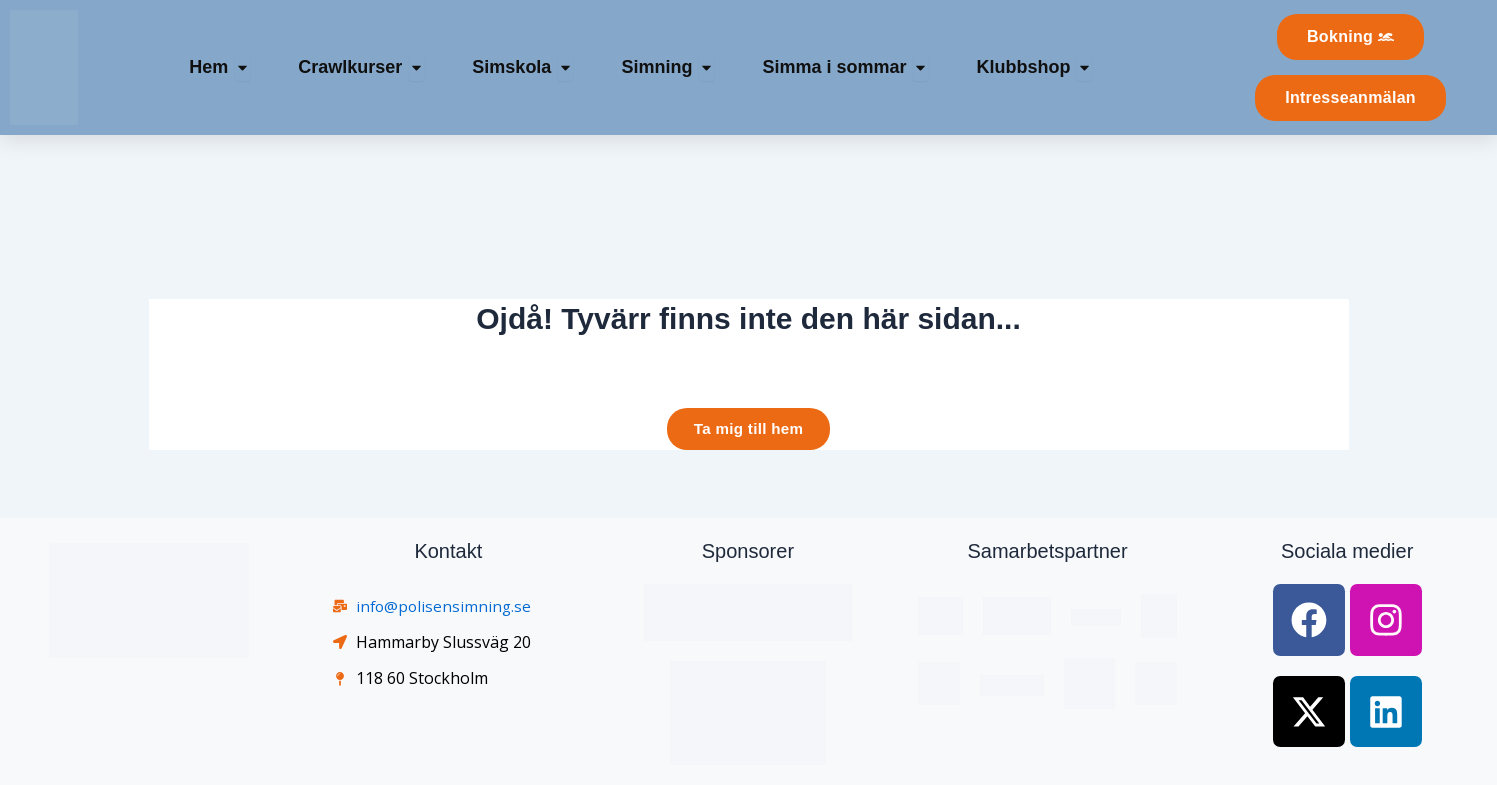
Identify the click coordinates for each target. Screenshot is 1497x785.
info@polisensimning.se (445, 607)
